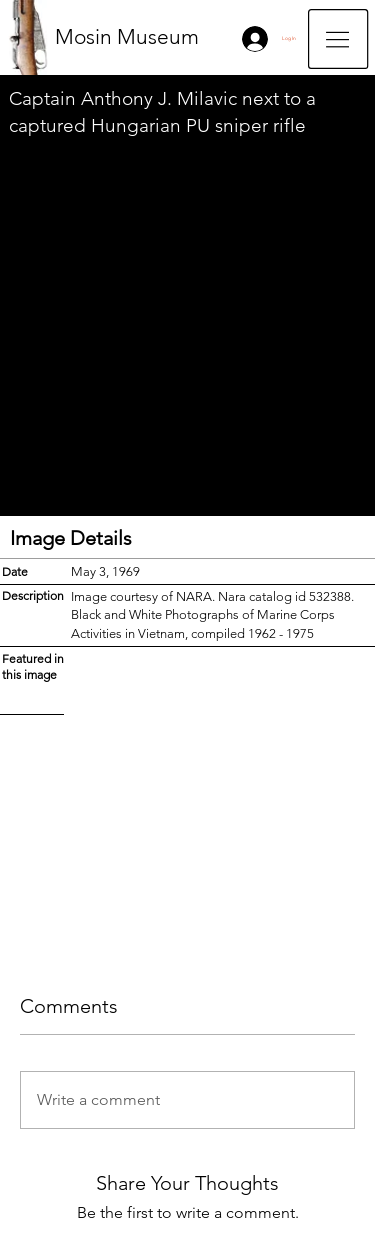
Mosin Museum (127, 36)
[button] (338, 39)
